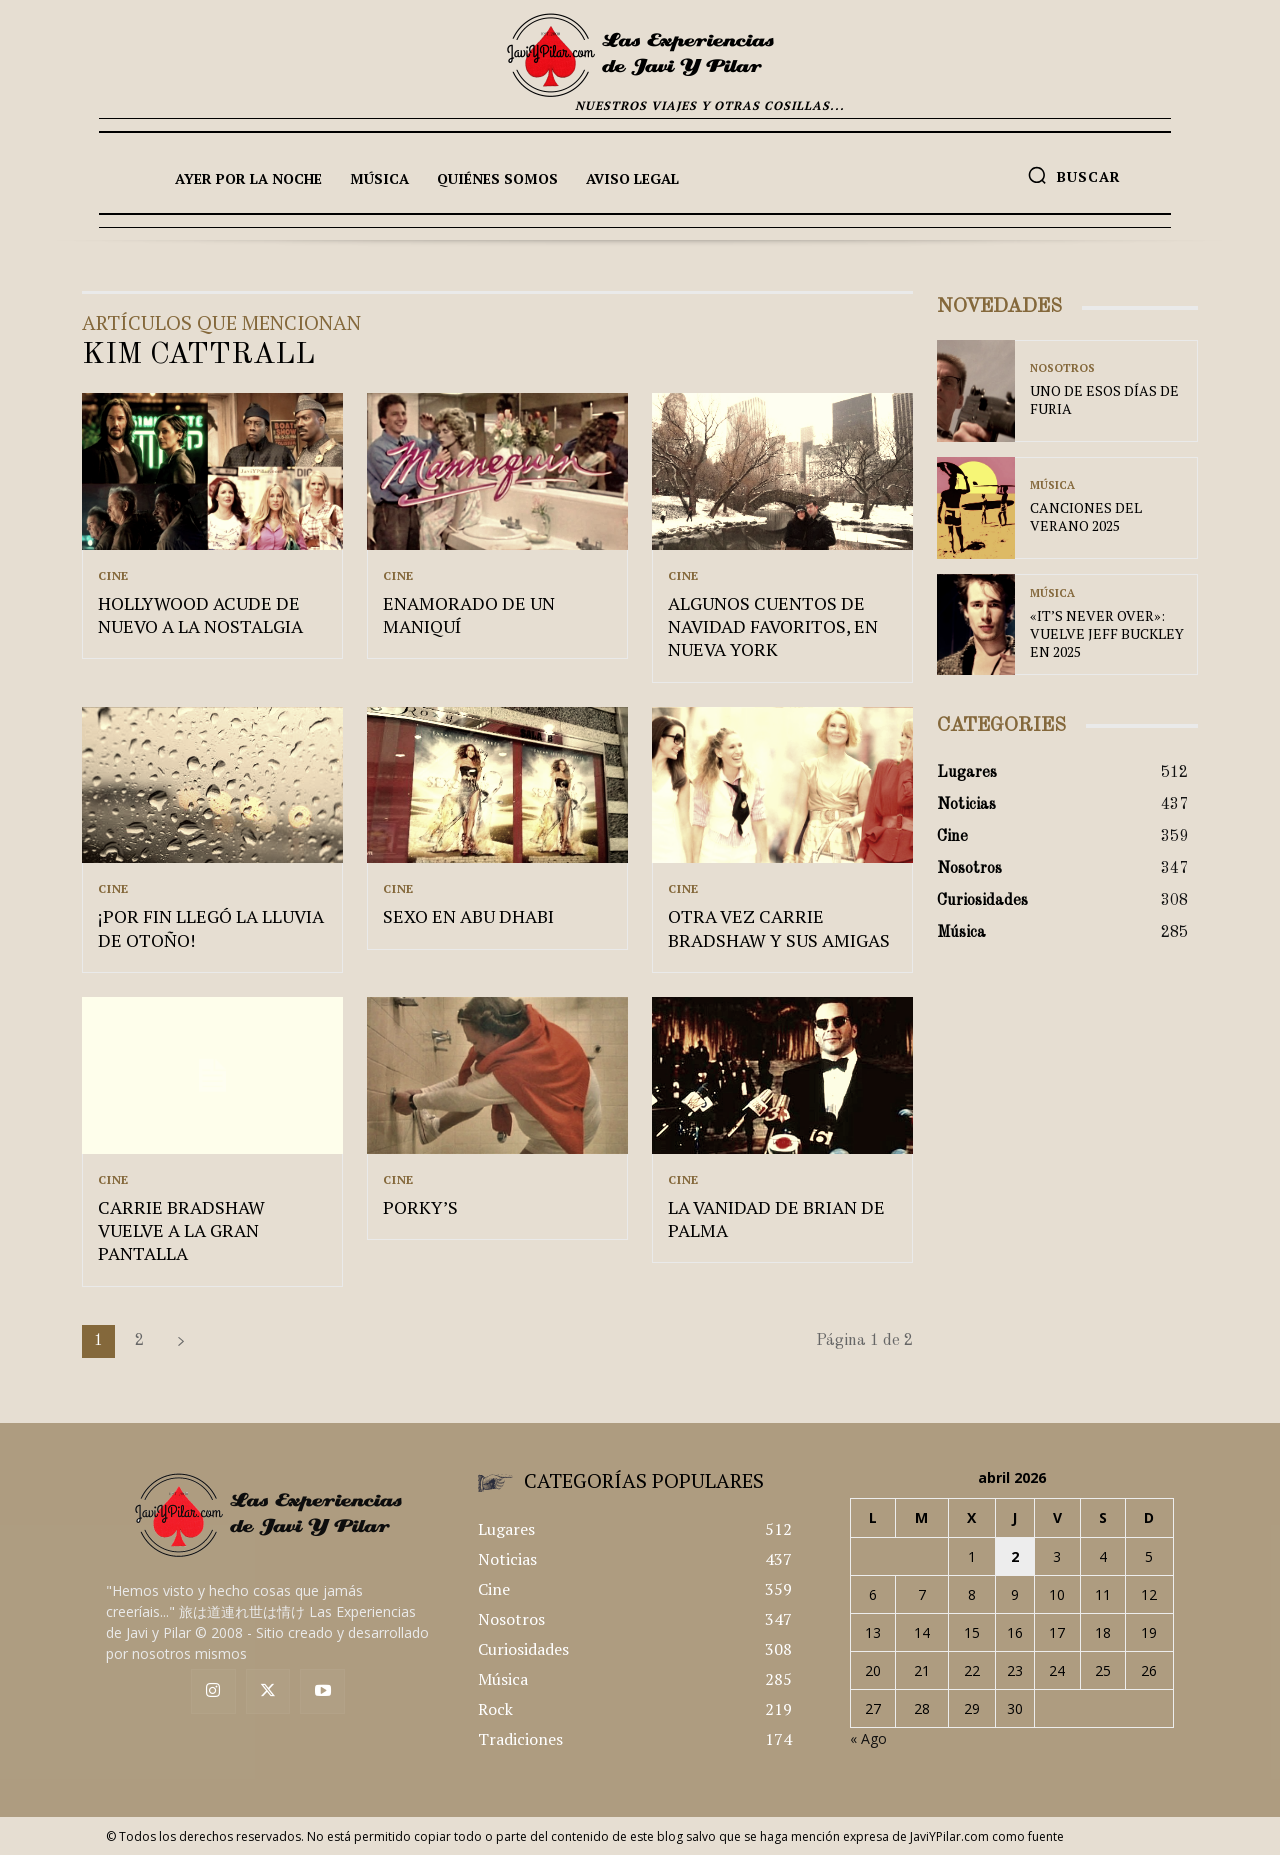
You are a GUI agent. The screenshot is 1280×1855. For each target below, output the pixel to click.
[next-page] (181, 1341)
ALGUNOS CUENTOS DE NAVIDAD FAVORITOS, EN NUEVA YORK (773, 626)
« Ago (868, 1738)
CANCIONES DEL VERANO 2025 (1086, 516)
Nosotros (1062, 368)
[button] (1074, 175)
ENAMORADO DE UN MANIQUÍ (469, 614)
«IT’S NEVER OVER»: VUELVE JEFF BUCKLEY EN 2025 (1107, 633)
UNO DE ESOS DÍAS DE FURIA (1104, 399)
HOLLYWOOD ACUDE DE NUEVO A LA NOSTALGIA (200, 614)
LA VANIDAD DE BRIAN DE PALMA (776, 1218)
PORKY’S (420, 1207)
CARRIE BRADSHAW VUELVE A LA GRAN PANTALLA (181, 1230)
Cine (113, 576)
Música (1052, 485)
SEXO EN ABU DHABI (468, 916)
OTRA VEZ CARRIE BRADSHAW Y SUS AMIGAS (779, 927)
